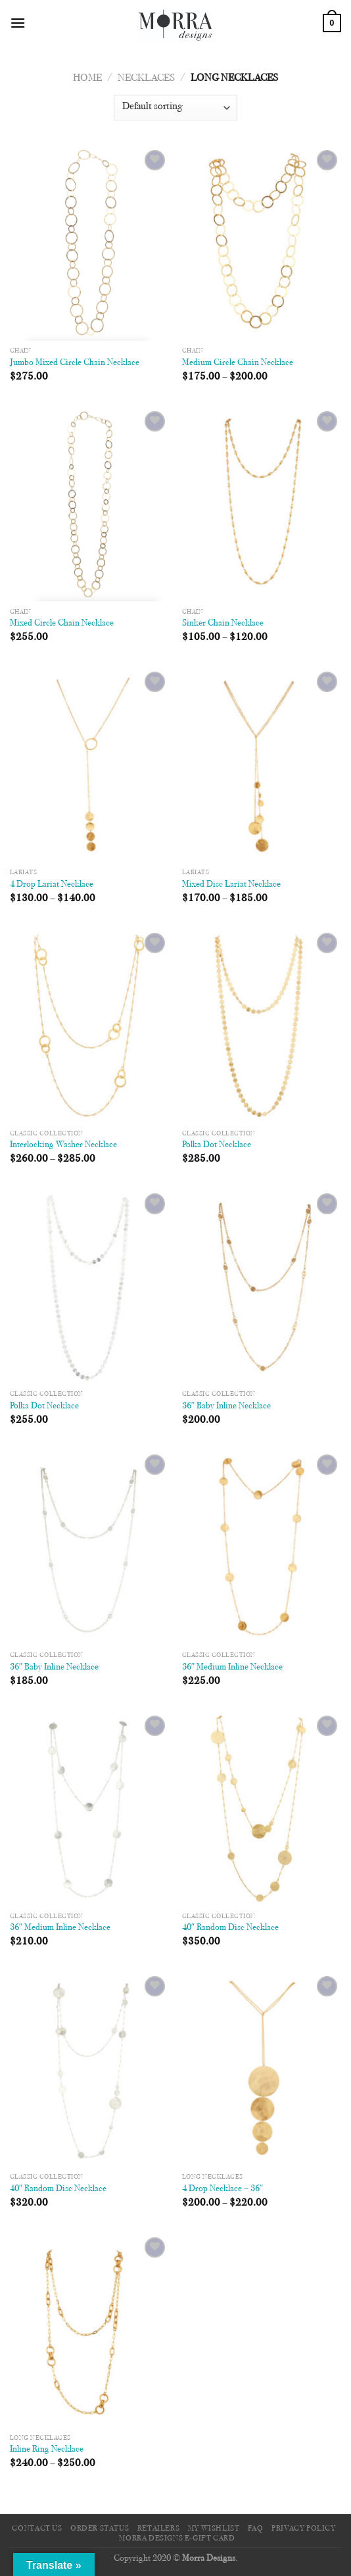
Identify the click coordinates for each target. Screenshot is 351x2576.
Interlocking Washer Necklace (63, 1145)
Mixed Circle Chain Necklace (62, 623)
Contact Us (37, 2529)
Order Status (99, 2529)
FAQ (256, 2529)
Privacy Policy (303, 2529)
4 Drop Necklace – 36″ (223, 2189)
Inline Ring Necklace (46, 2449)
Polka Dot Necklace (216, 1145)
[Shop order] (175, 107)
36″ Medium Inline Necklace (232, 1667)
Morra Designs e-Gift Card (177, 2538)
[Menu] (18, 23)
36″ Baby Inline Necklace (226, 1406)
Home (87, 78)
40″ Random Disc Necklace (230, 1928)
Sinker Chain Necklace (223, 623)
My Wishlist (214, 2529)
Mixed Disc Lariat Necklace (231, 884)
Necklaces (146, 78)
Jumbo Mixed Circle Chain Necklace (74, 363)
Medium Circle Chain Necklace (237, 363)
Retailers (158, 2529)
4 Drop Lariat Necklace (51, 884)
